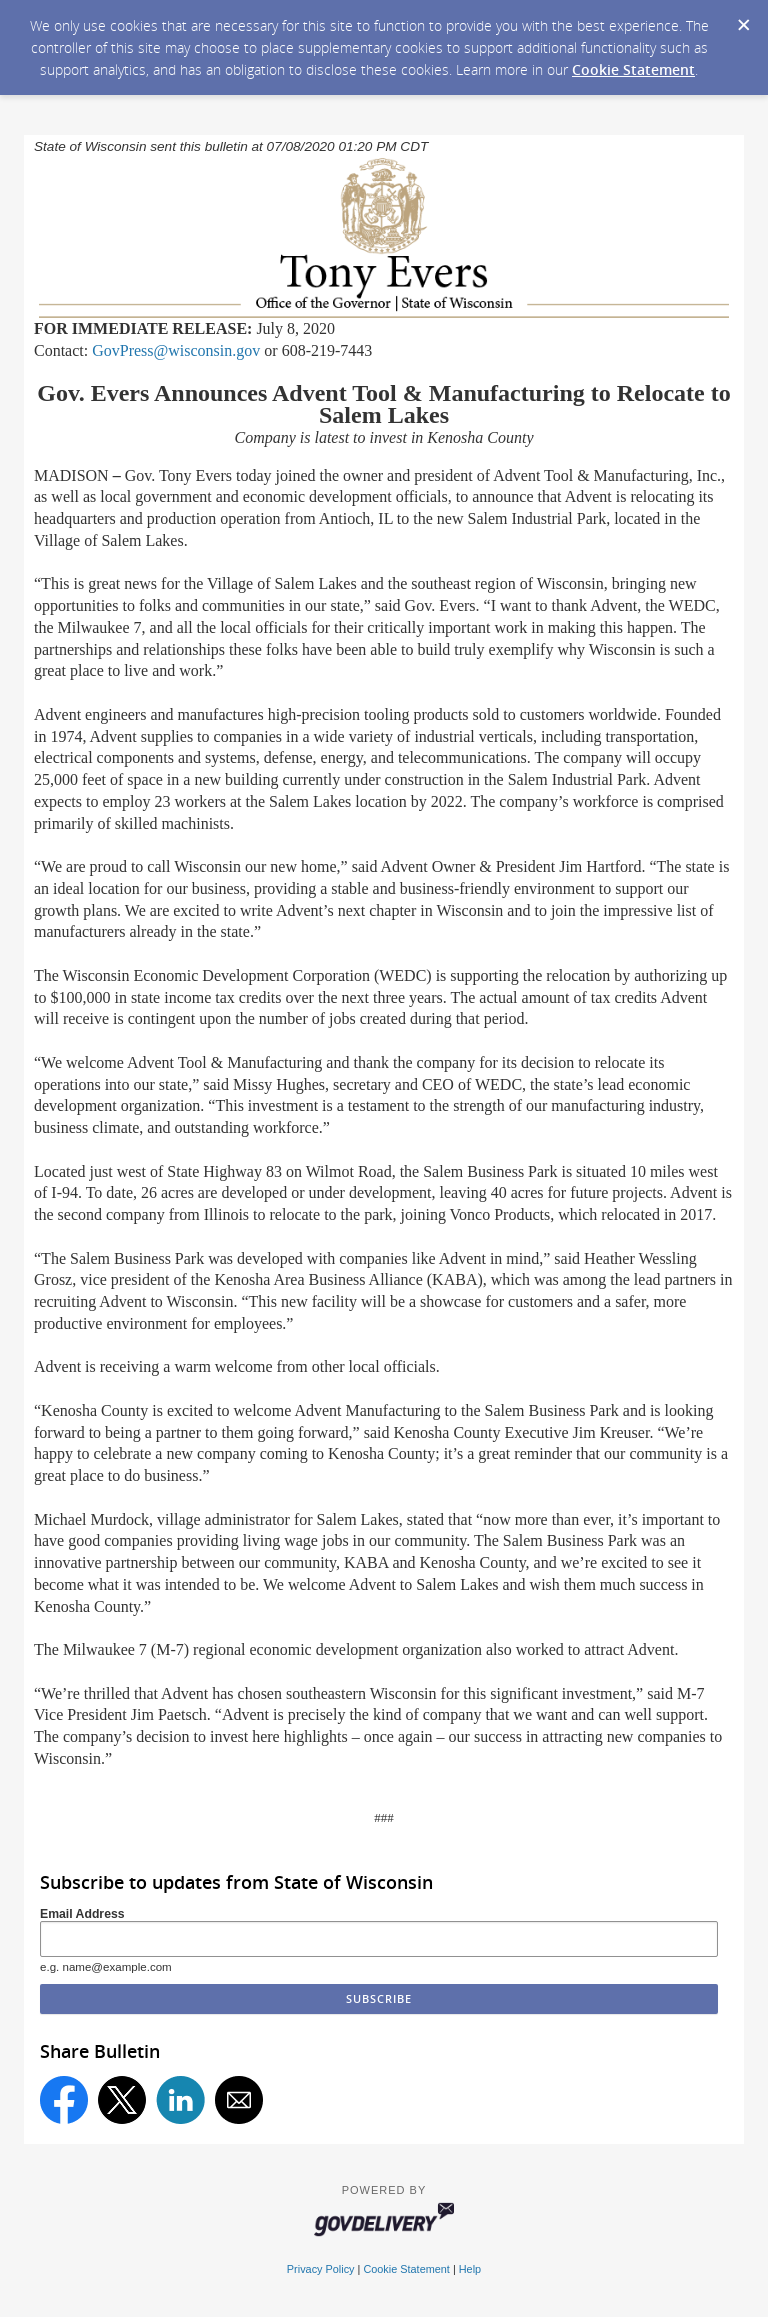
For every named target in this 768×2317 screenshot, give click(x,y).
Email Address (82, 1914)
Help (470, 2269)
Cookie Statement (633, 69)
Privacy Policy (321, 2269)
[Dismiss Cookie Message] (743, 19)
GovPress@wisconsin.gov (176, 350)
